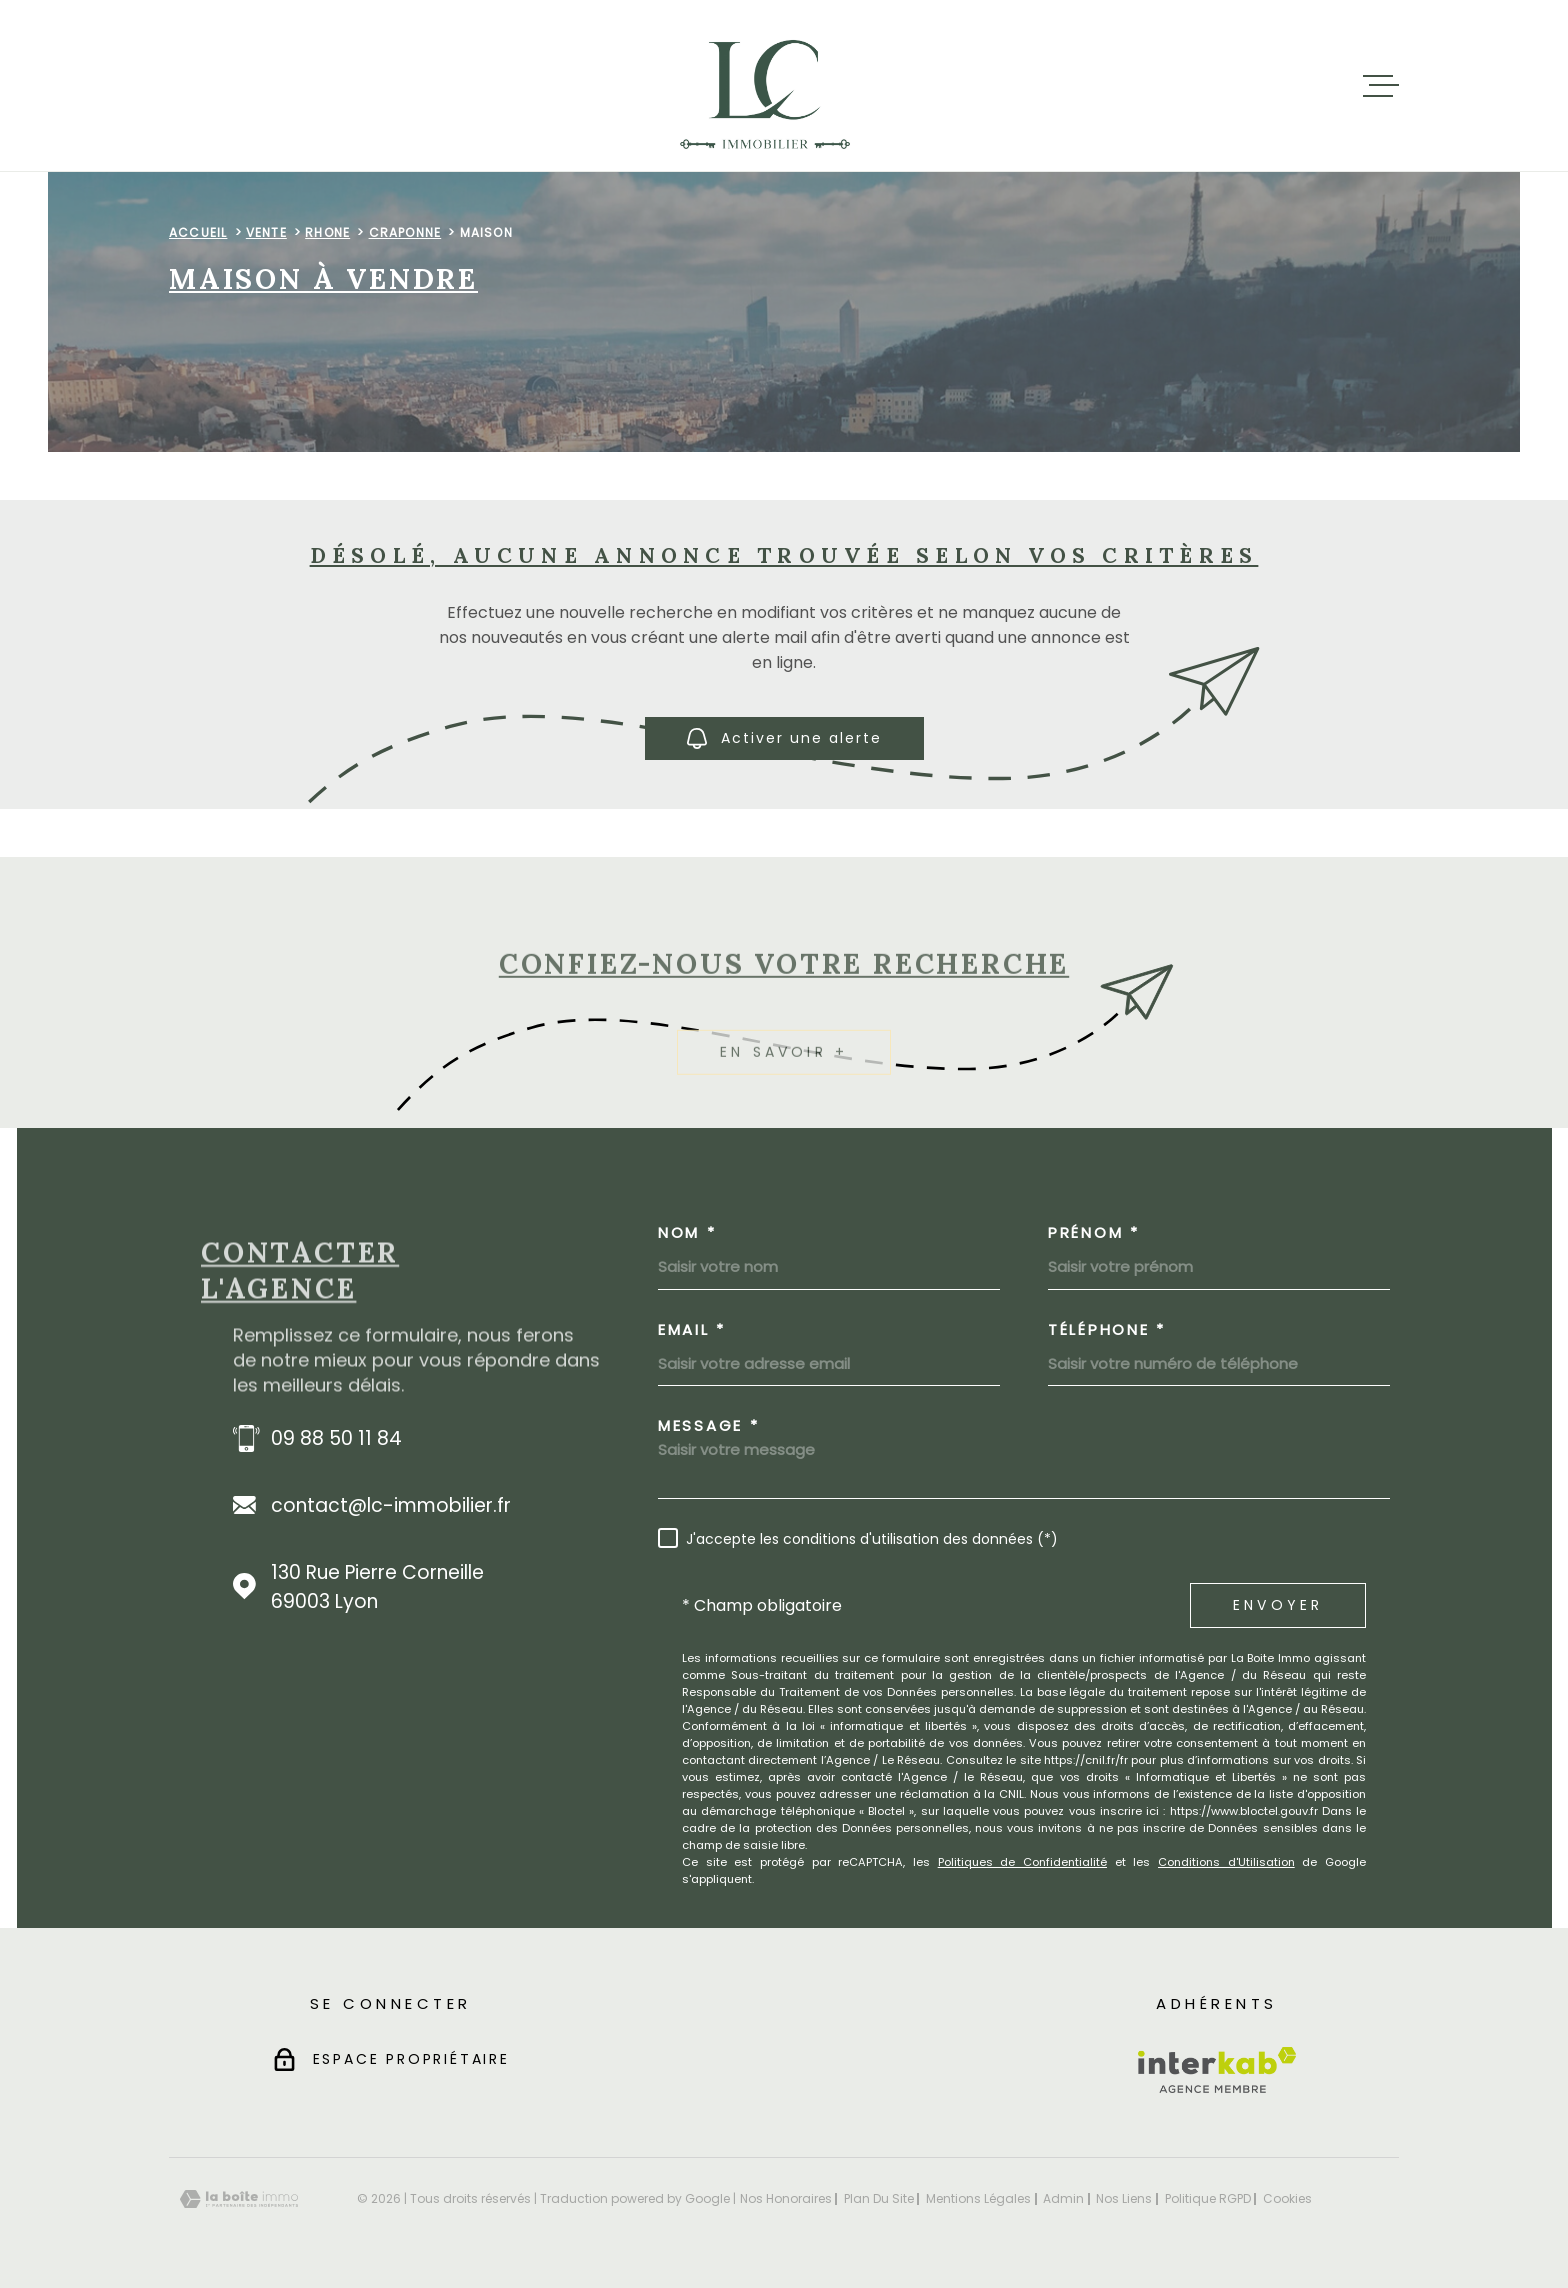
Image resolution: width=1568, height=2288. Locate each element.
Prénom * (1094, 1232)
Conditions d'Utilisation (1226, 1862)
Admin (1063, 2198)
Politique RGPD (1208, 2198)
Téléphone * (1107, 1329)
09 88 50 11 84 (336, 1438)
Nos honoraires (786, 2198)
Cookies (1287, 2199)
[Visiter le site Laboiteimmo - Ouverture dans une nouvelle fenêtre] (239, 2199)
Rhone (327, 232)
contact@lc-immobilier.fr (391, 1505)
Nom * (687, 1232)
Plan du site (879, 2198)
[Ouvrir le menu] (1381, 86)
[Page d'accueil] (766, 86)
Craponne (405, 232)
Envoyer (1278, 1605)
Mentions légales (978, 2198)
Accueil (198, 232)
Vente (266, 232)
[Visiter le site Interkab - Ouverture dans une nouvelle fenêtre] (1217, 2070)
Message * (708, 1425)
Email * (692, 1329)
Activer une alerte (784, 738)
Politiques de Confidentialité (1022, 1862)
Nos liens (1124, 2198)
